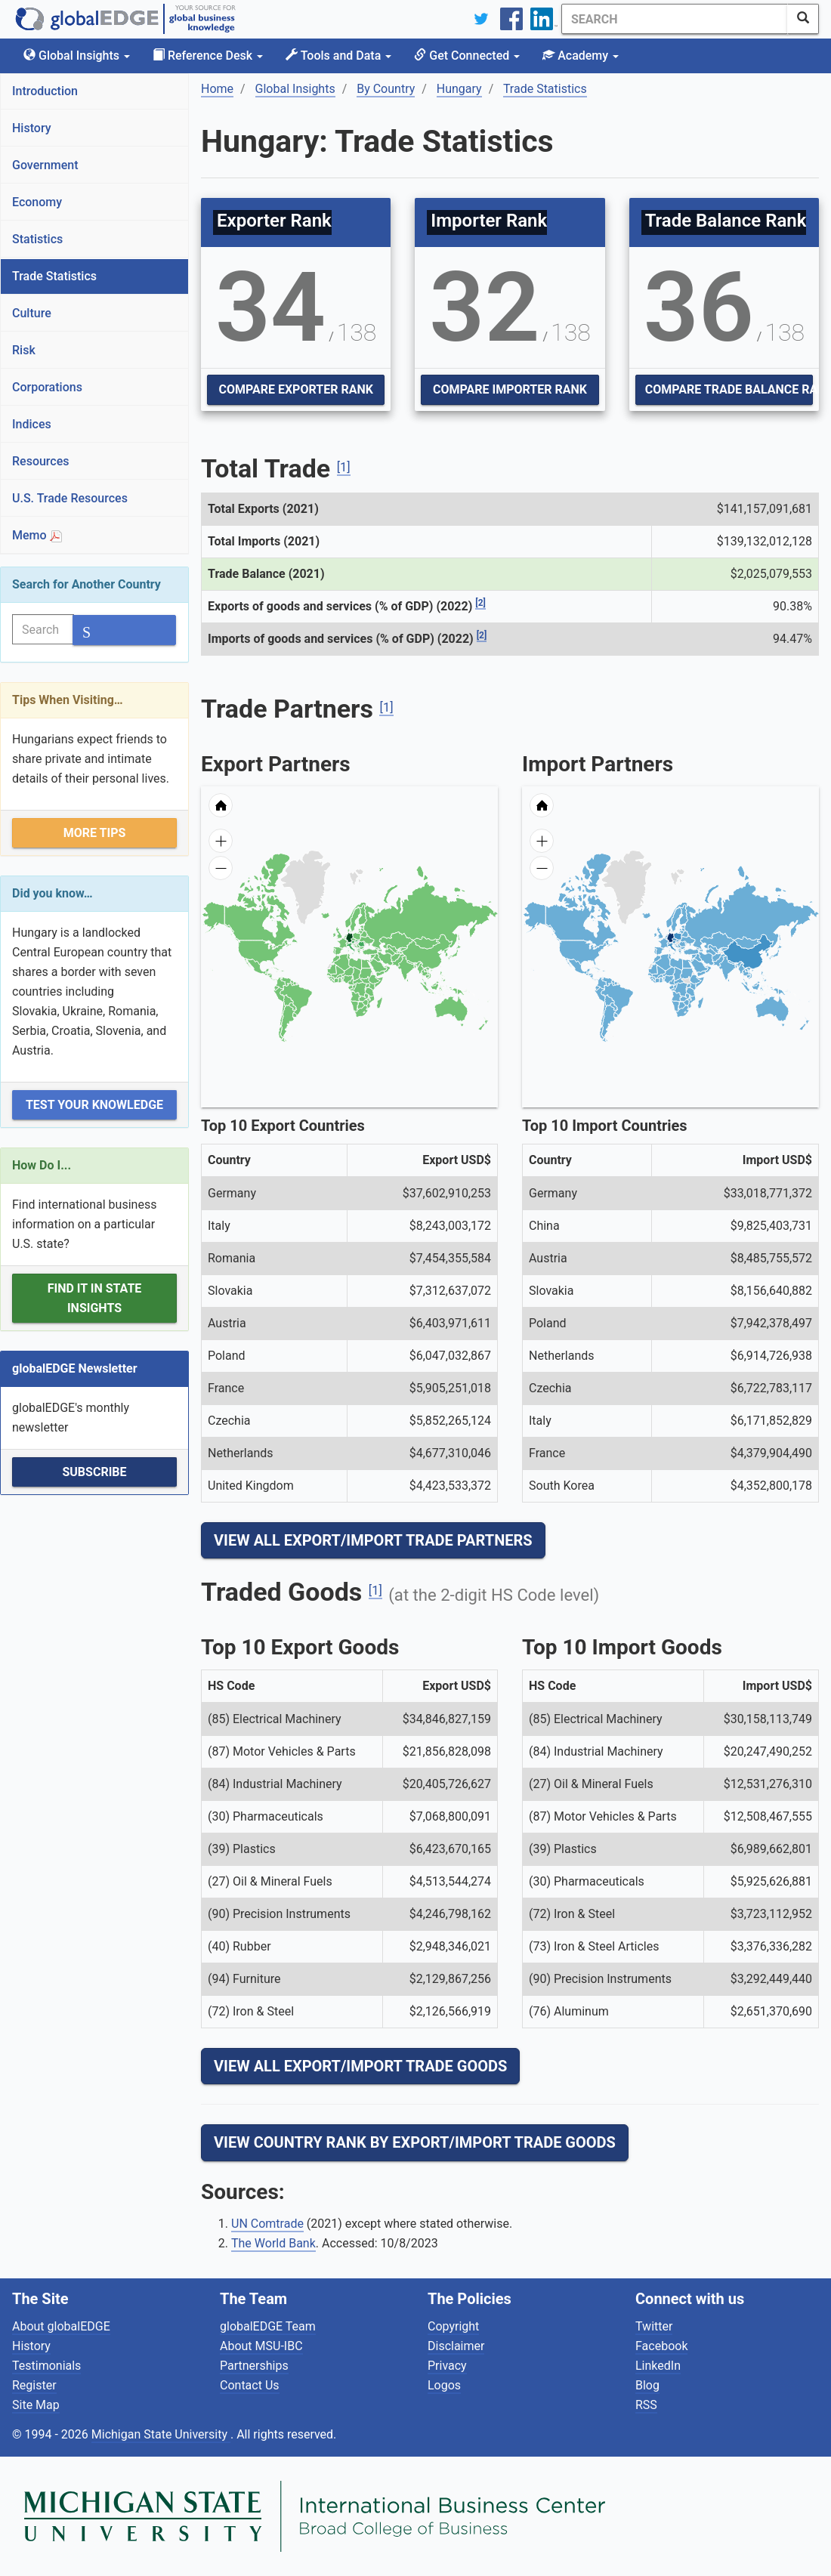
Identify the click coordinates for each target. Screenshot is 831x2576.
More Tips (94, 833)
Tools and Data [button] (338, 55)
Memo (37, 535)
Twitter (653, 2326)
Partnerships (254, 2365)
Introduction (45, 91)
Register (34, 2385)
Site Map (36, 2405)
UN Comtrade (267, 2223)
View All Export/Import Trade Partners (373, 1540)
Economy (37, 202)
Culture (31, 313)
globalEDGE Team (268, 2326)
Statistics (37, 239)
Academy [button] (580, 55)
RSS (646, 2405)
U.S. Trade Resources (70, 498)
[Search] (674, 19)
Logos (444, 2385)
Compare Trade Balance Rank (729, 389)
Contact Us (250, 2385)
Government (45, 165)
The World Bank (273, 2243)
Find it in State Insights (95, 1298)
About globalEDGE (61, 2326)
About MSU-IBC (261, 2346)
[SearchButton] (803, 19)
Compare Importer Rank (510, 389)
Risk (24, 350)
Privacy (447, 2365)
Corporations (47, 387)
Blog (647, 2385)
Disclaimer (456, 2346)
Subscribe (94, 1472)
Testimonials (46, 2365)
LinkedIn (658, 2365)
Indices (31, 424)
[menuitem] (386, 966)
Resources (41, 461)
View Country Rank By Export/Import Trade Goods (415, 2142)
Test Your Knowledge (94, 1105)
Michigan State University (160, 2434)
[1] (344, 467)
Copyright (453, 2326)
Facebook (661, 2346)
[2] (480, 603)
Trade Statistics (54, 276)
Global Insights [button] (76, 55)
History (31, 128)
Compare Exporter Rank (295, 389)
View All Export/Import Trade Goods (360, 2066)
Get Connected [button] (467, 55)
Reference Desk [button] (208, 55)
